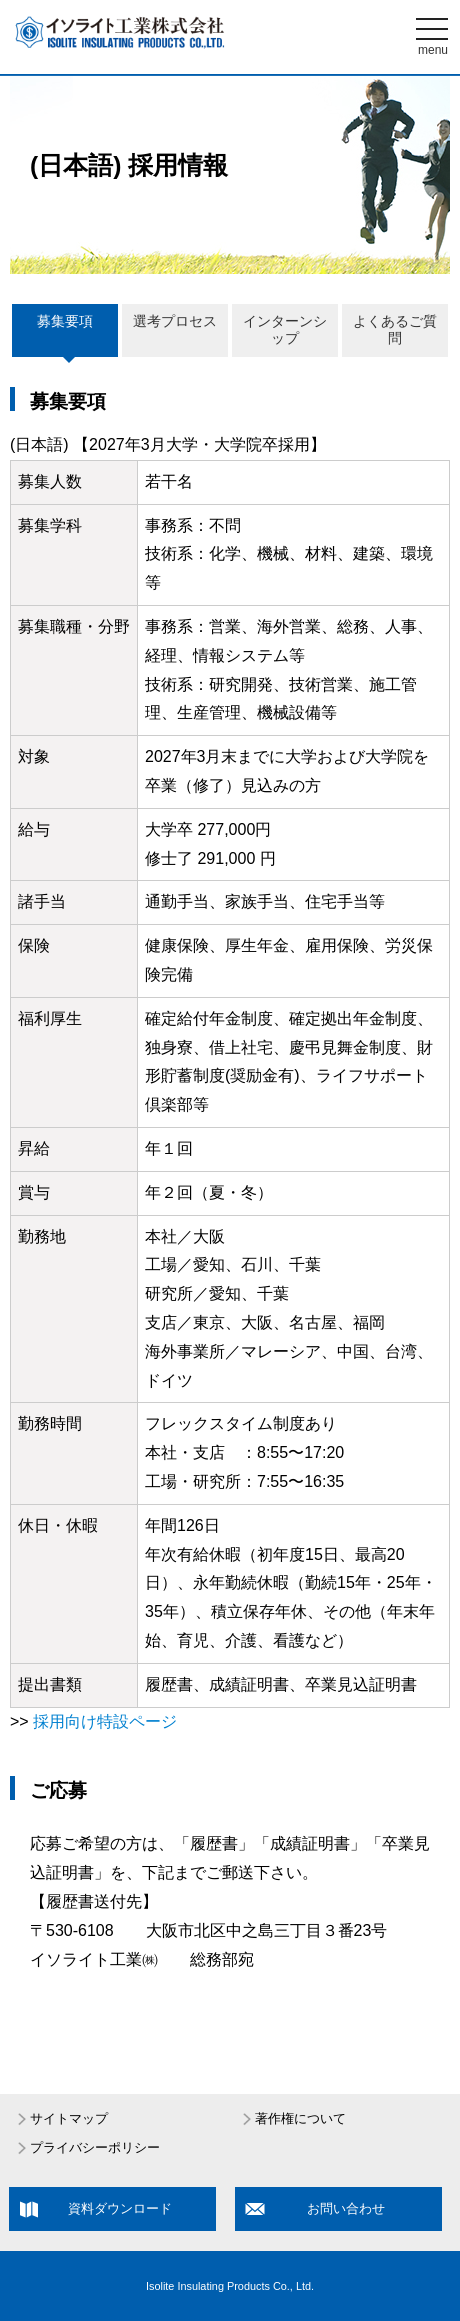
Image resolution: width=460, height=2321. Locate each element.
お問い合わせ (346, 2209)
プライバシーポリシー (95, 2148)
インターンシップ (285, 330)
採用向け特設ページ (105, 1721)
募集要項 (65, 321)
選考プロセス (175, 321)
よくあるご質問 (395, 330)
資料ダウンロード (120, 2209)
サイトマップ (69, 2119)
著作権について (300, 2119)
